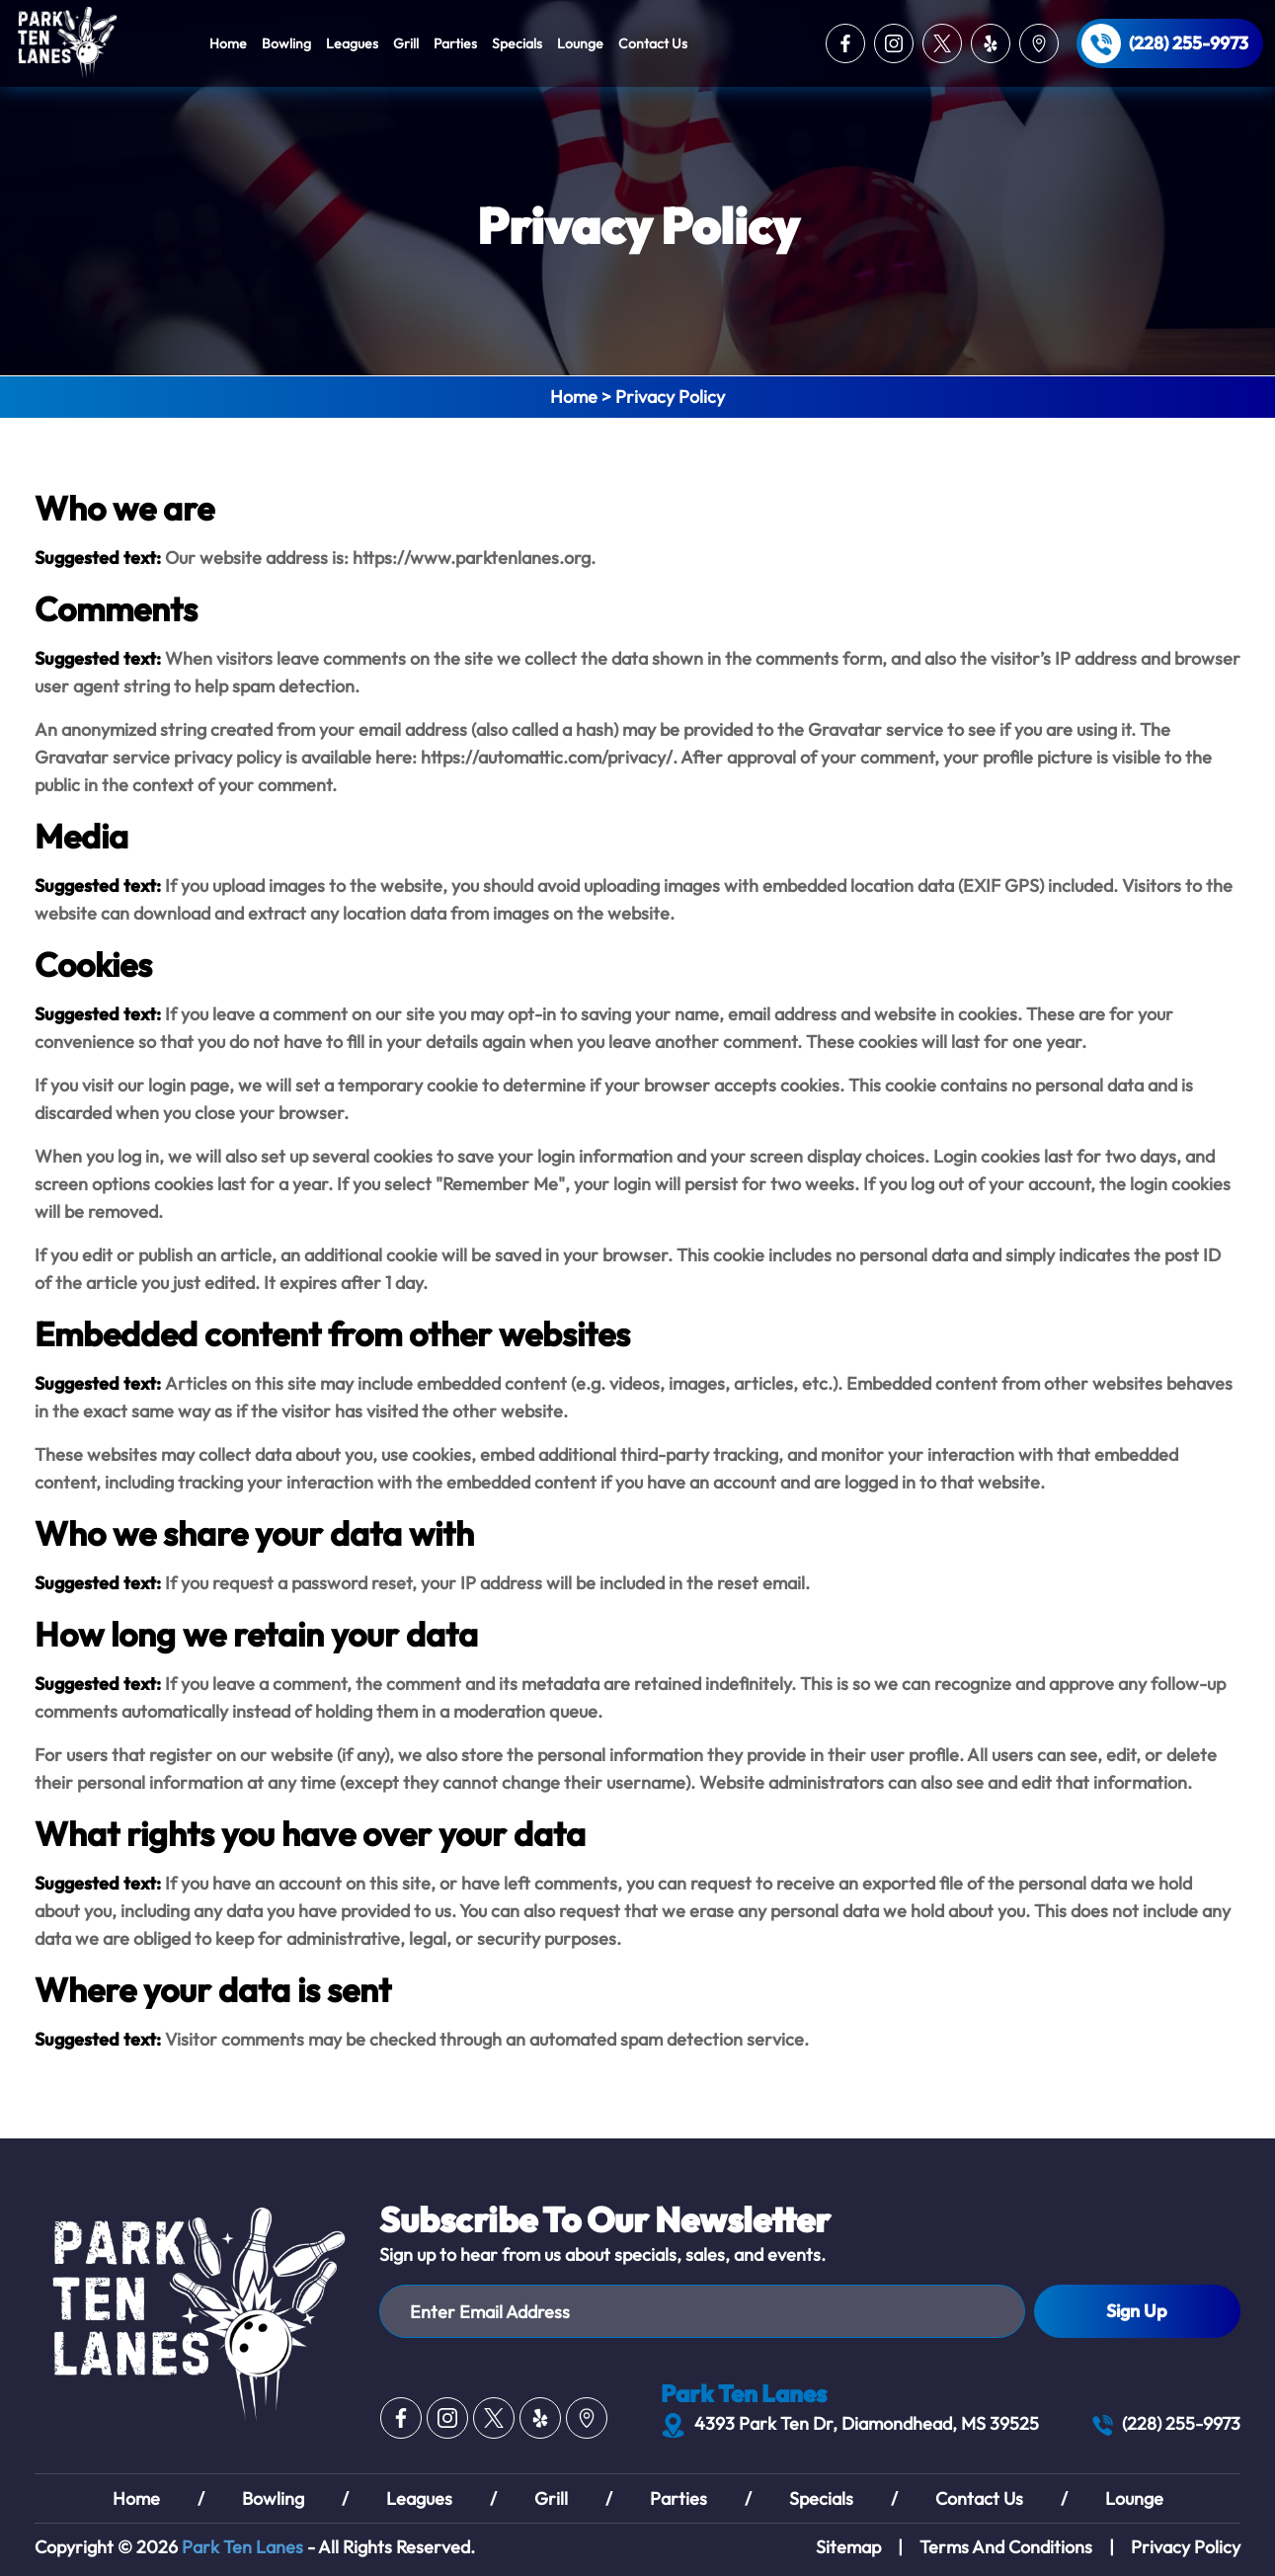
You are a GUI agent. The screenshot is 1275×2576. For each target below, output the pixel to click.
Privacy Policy (1185, 2547)
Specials (517, 43)
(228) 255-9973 (1188, 43)
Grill (406, 43)
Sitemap (848, 2547)
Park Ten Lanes (242, 2547)
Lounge (580, 43)
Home (228, 43)
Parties (455, 43)
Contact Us (652, 43)
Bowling (286, 43)
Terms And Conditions (1005, 2547)
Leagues (352, 43)
